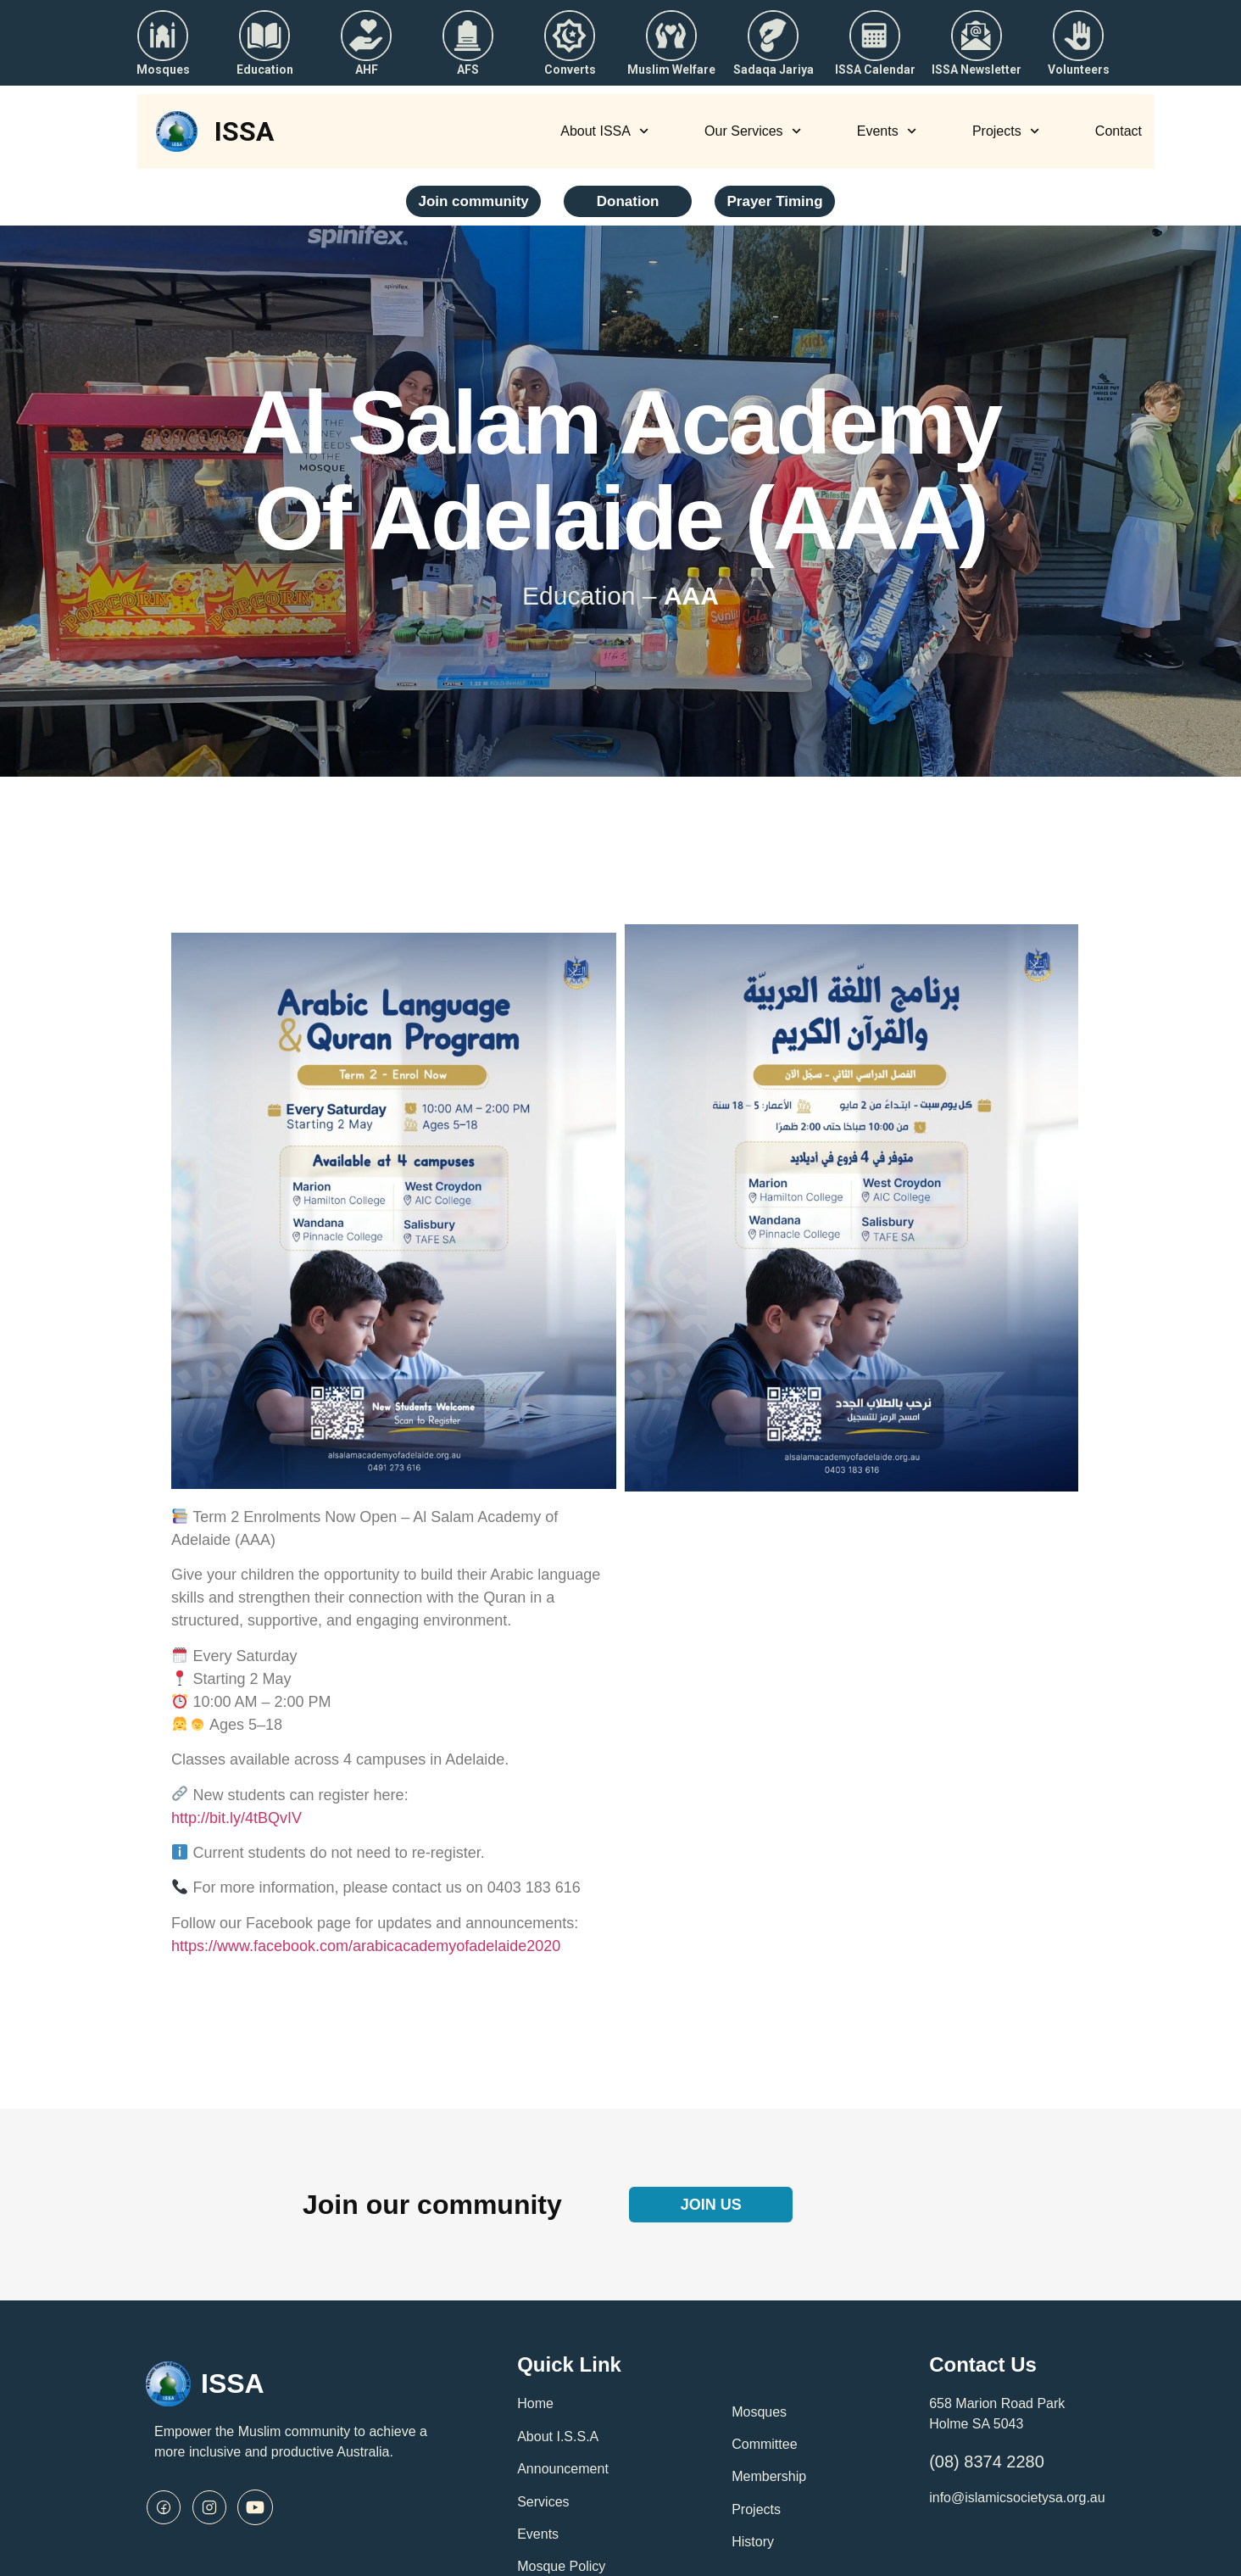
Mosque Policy (561, 2566)
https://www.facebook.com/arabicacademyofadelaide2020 (365, 1946)
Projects (1005, 131)
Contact (1118, 131)
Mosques (759, 2412)
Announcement (563, 2469)
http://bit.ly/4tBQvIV (236, 1817)
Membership (769, 2476)
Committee (764, 2444)
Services (543, 2502)
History (753, 2541)
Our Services (752, 131)
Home (535, 2403)
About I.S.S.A (557, 2436)
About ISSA (604, 131)
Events (886, 131)
